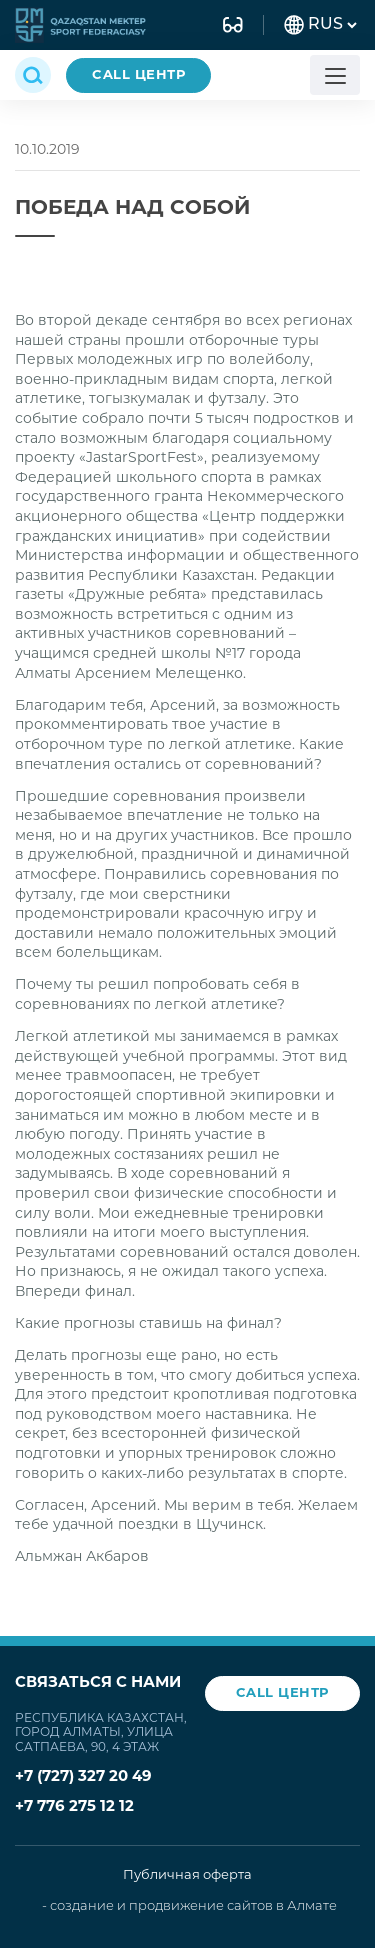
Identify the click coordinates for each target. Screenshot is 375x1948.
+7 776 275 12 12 (74, 1807)
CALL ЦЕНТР (138, 75)
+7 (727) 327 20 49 (83, 1777)
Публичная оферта (187, 1875)
